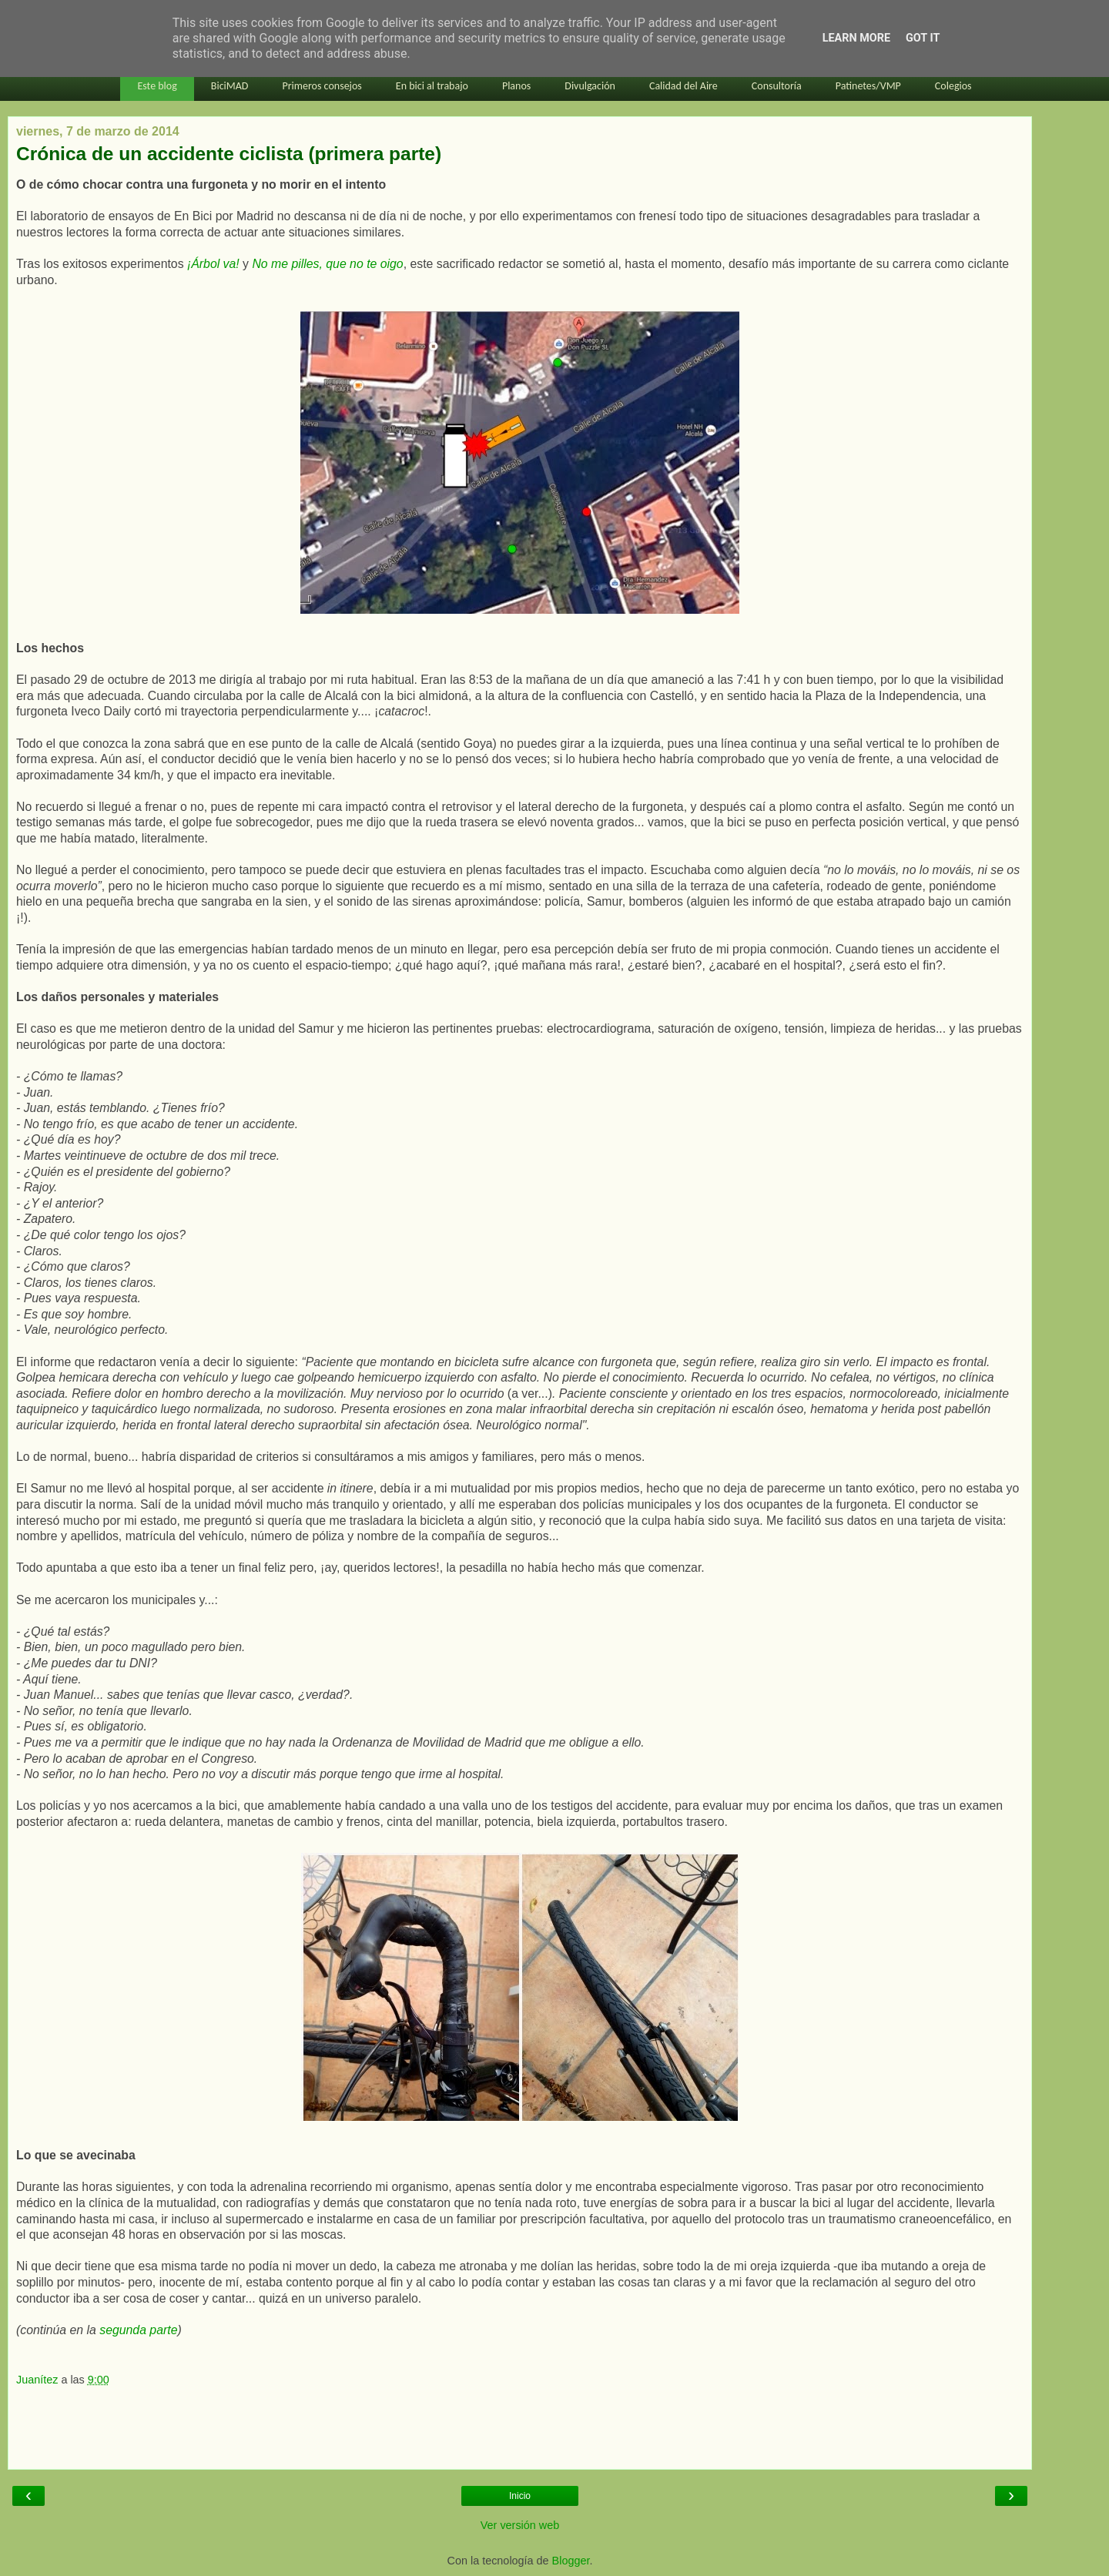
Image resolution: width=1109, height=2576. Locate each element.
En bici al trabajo (432, 85)
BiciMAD (230, 85)
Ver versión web (520, 2525)
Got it (923, 38)
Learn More (856, 38)
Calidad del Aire (683, 85)
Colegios (953, 85)
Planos (516, 85)
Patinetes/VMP (868, 85)
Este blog (156, 85)
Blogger (571, 2560)
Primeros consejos (321, 85)
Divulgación (590, 85)
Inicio (520, 2496)
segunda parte (138, 2329)
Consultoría (777, 85)
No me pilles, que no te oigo (327, 263)
